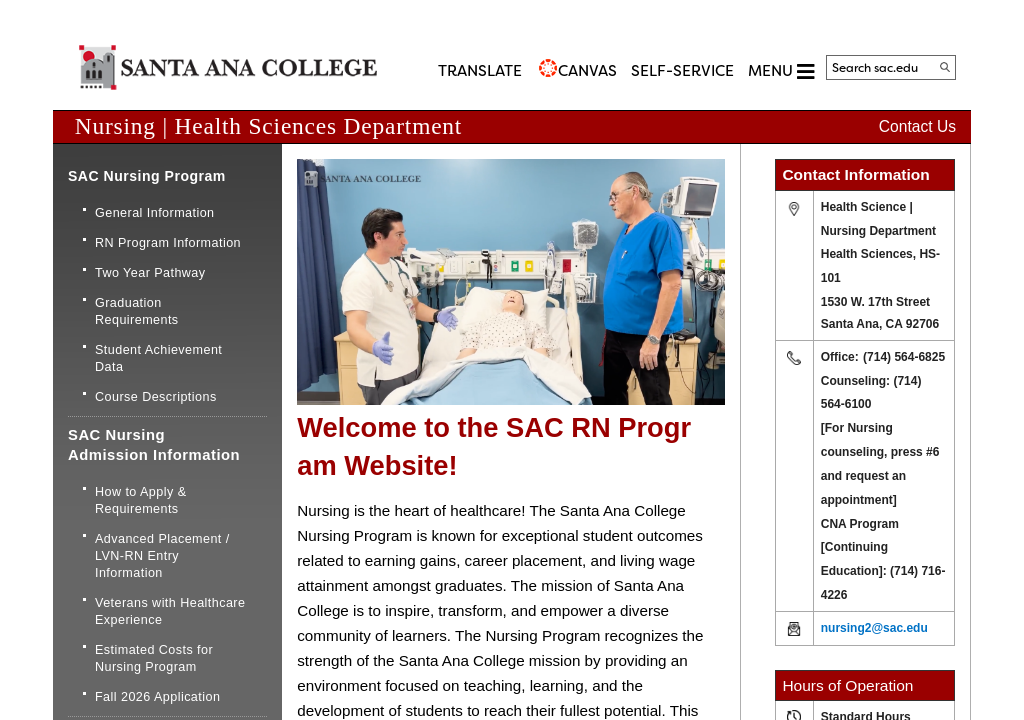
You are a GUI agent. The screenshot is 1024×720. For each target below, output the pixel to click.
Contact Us (917, 126)
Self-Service (682, 71)
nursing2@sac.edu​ (874, 628)
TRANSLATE (480, 71)
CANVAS (587, 71)
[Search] (945, 67)
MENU (781, 71)
